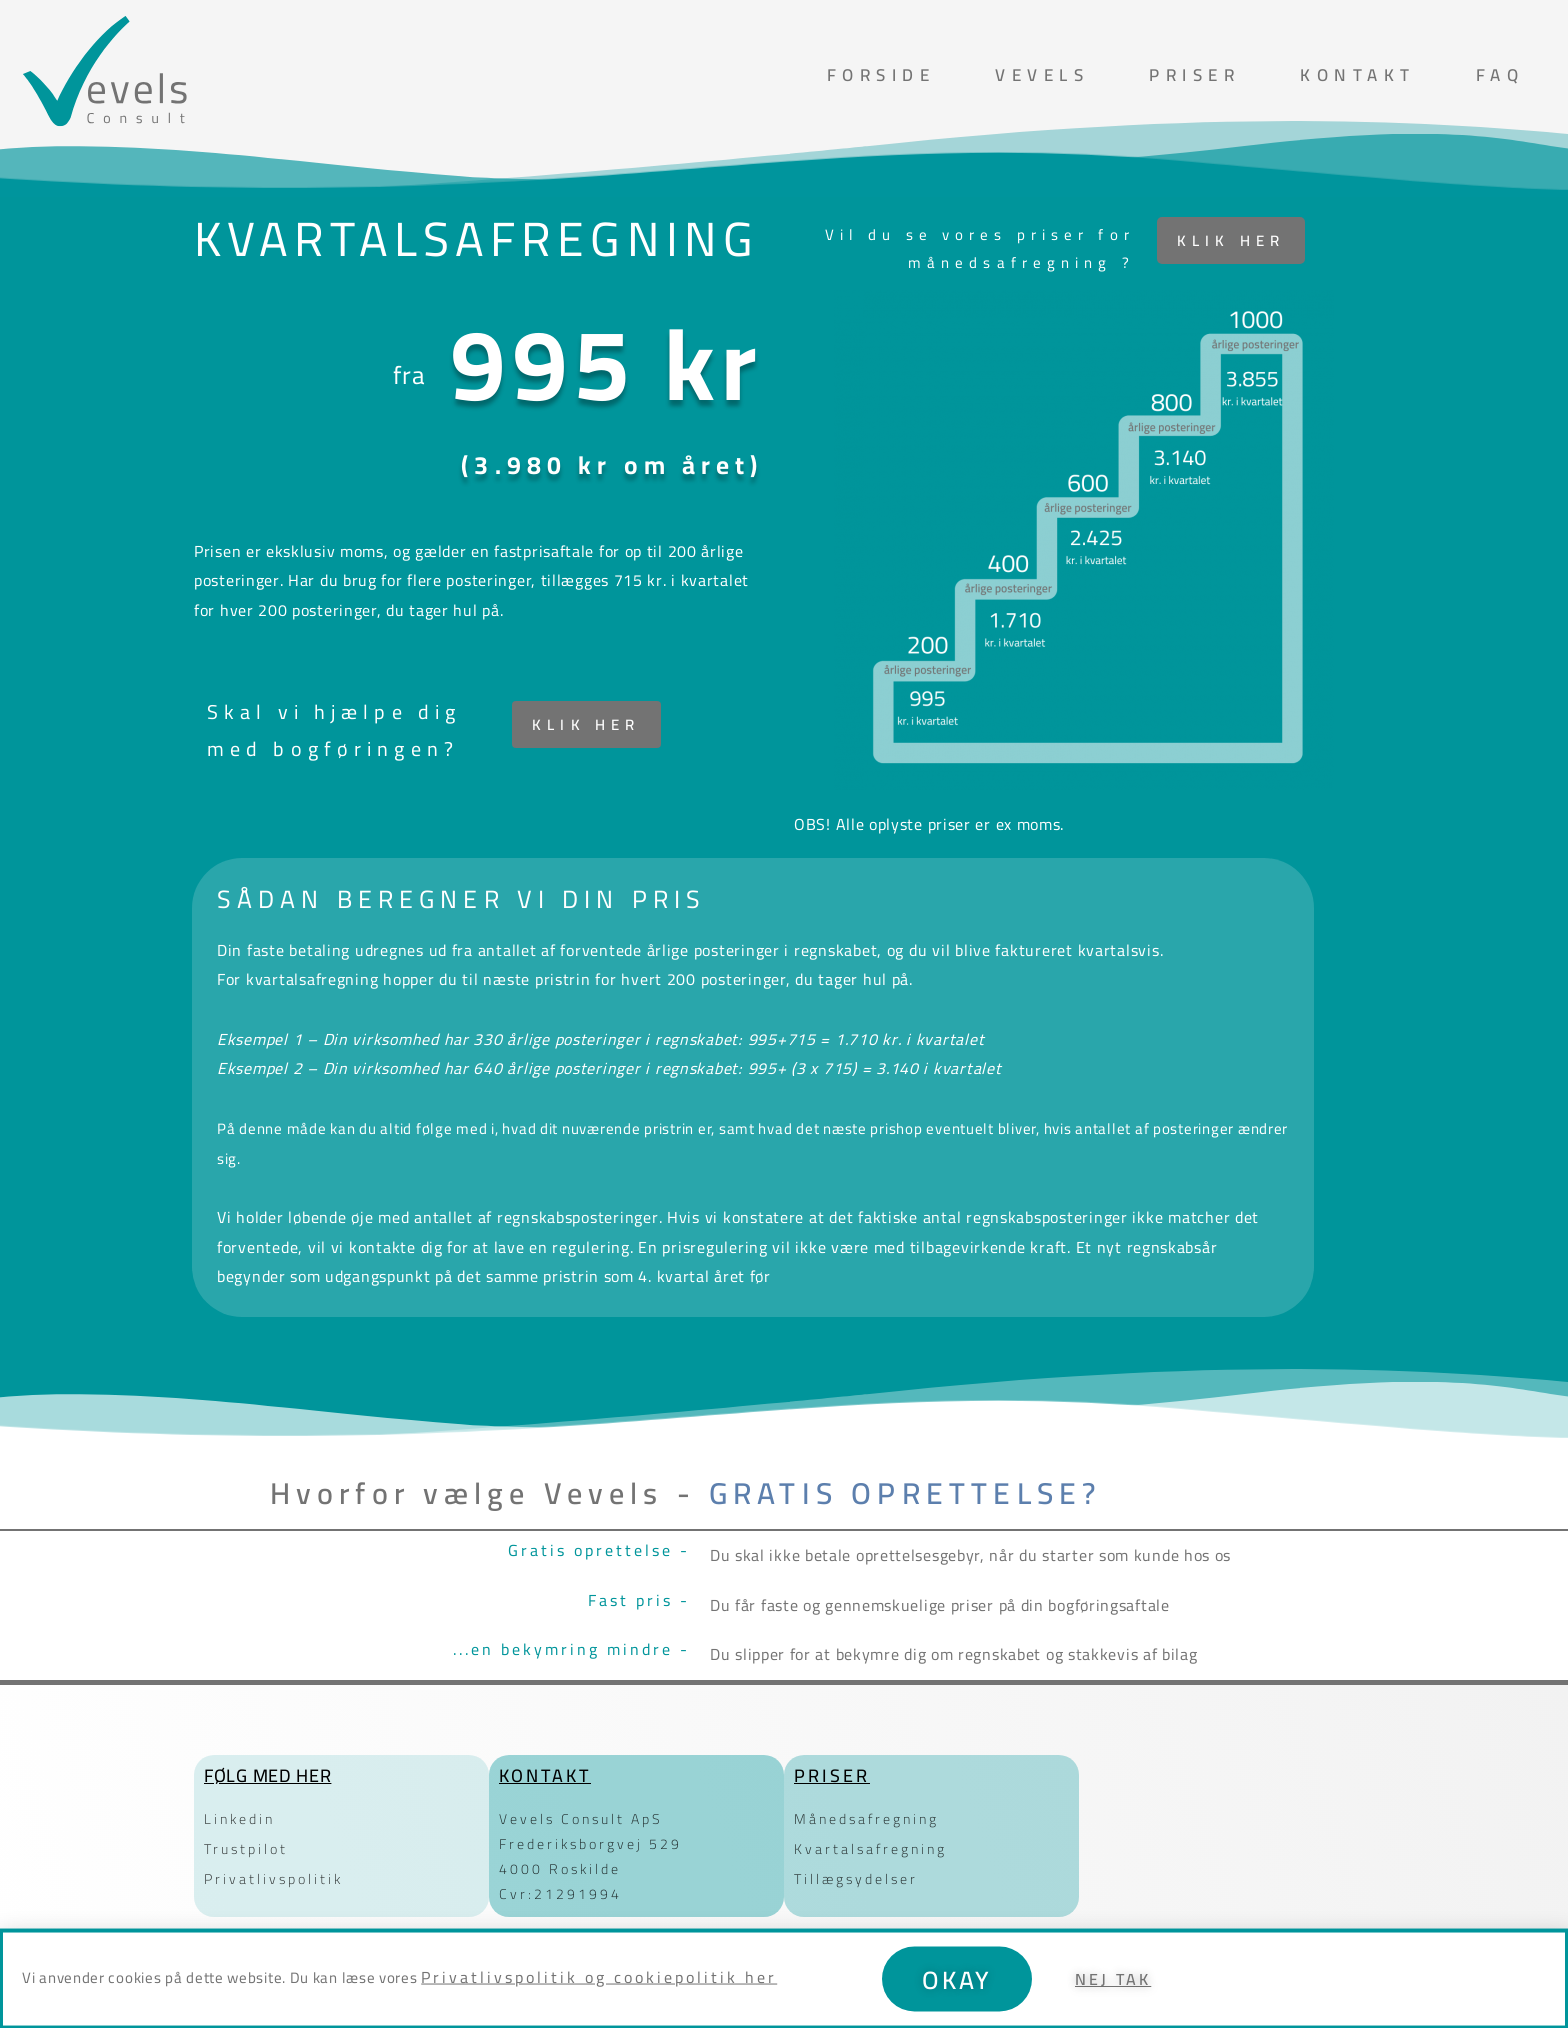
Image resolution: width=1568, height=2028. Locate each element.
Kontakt (1358, 75)
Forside (881, 75)
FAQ (1500, 75)
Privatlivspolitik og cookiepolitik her (599, 1994)
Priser (1194, 75)
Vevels (1042, 75)
